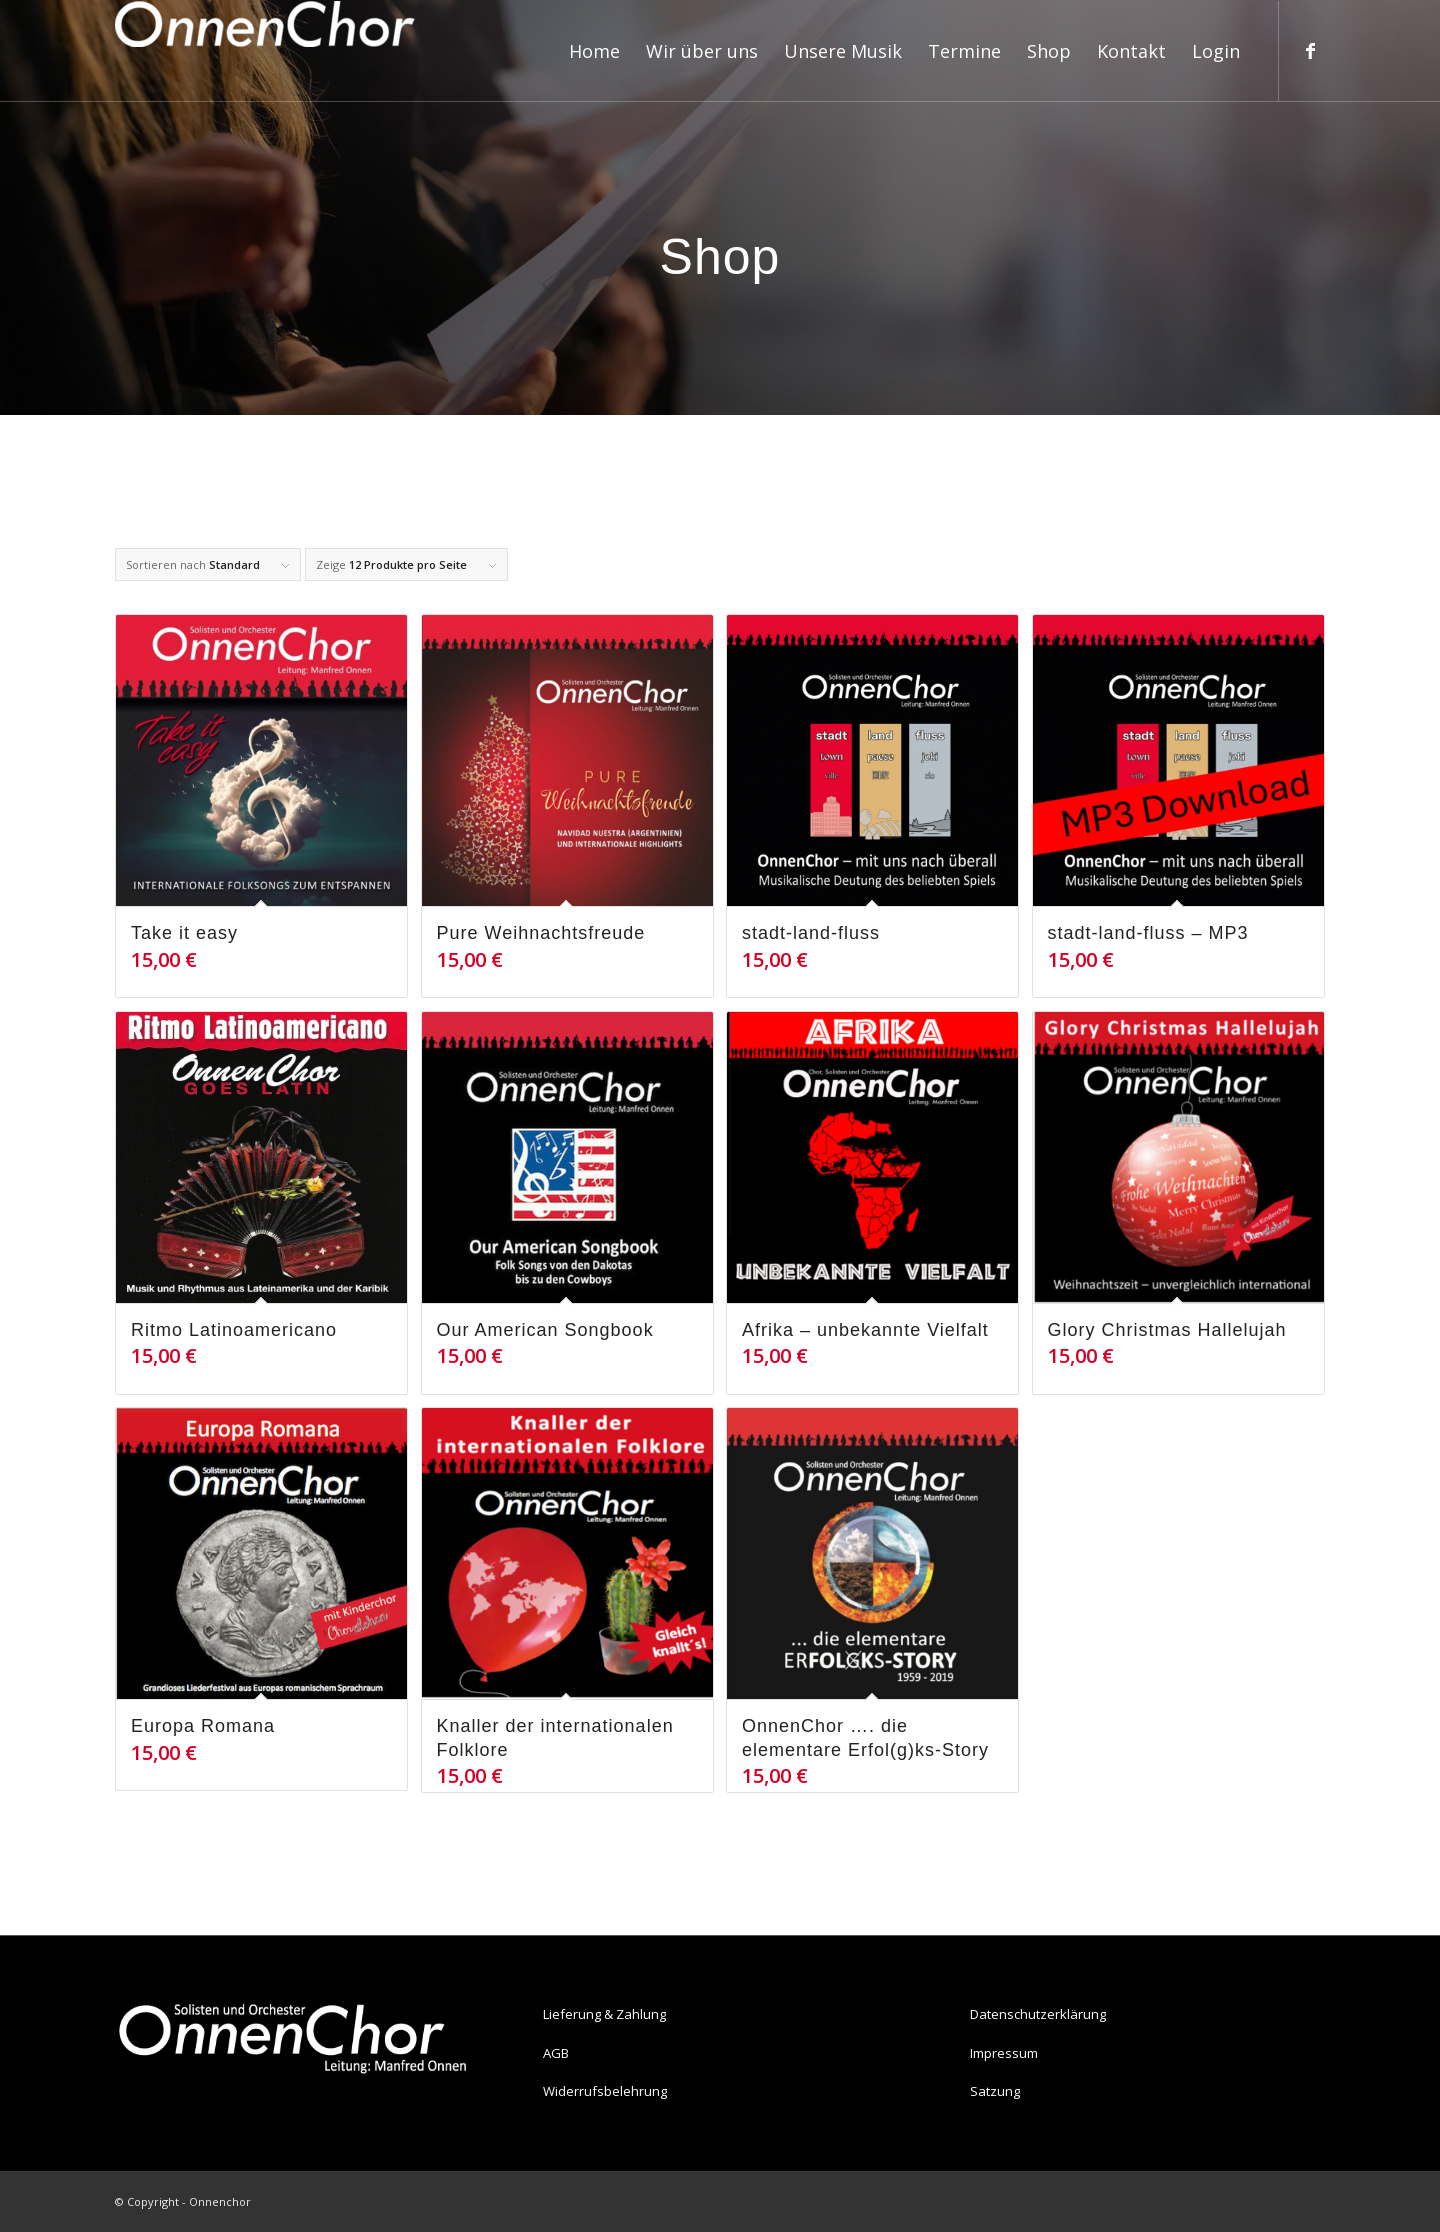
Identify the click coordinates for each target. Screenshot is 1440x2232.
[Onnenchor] (265, 51)
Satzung (995, 2091)
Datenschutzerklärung (1038, 2014)
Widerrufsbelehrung (605, 2091)
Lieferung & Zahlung (604, 2014)
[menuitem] (594, 51)
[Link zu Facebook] (1310, 50)
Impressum (1004, 2053)
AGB (556, 2053)
